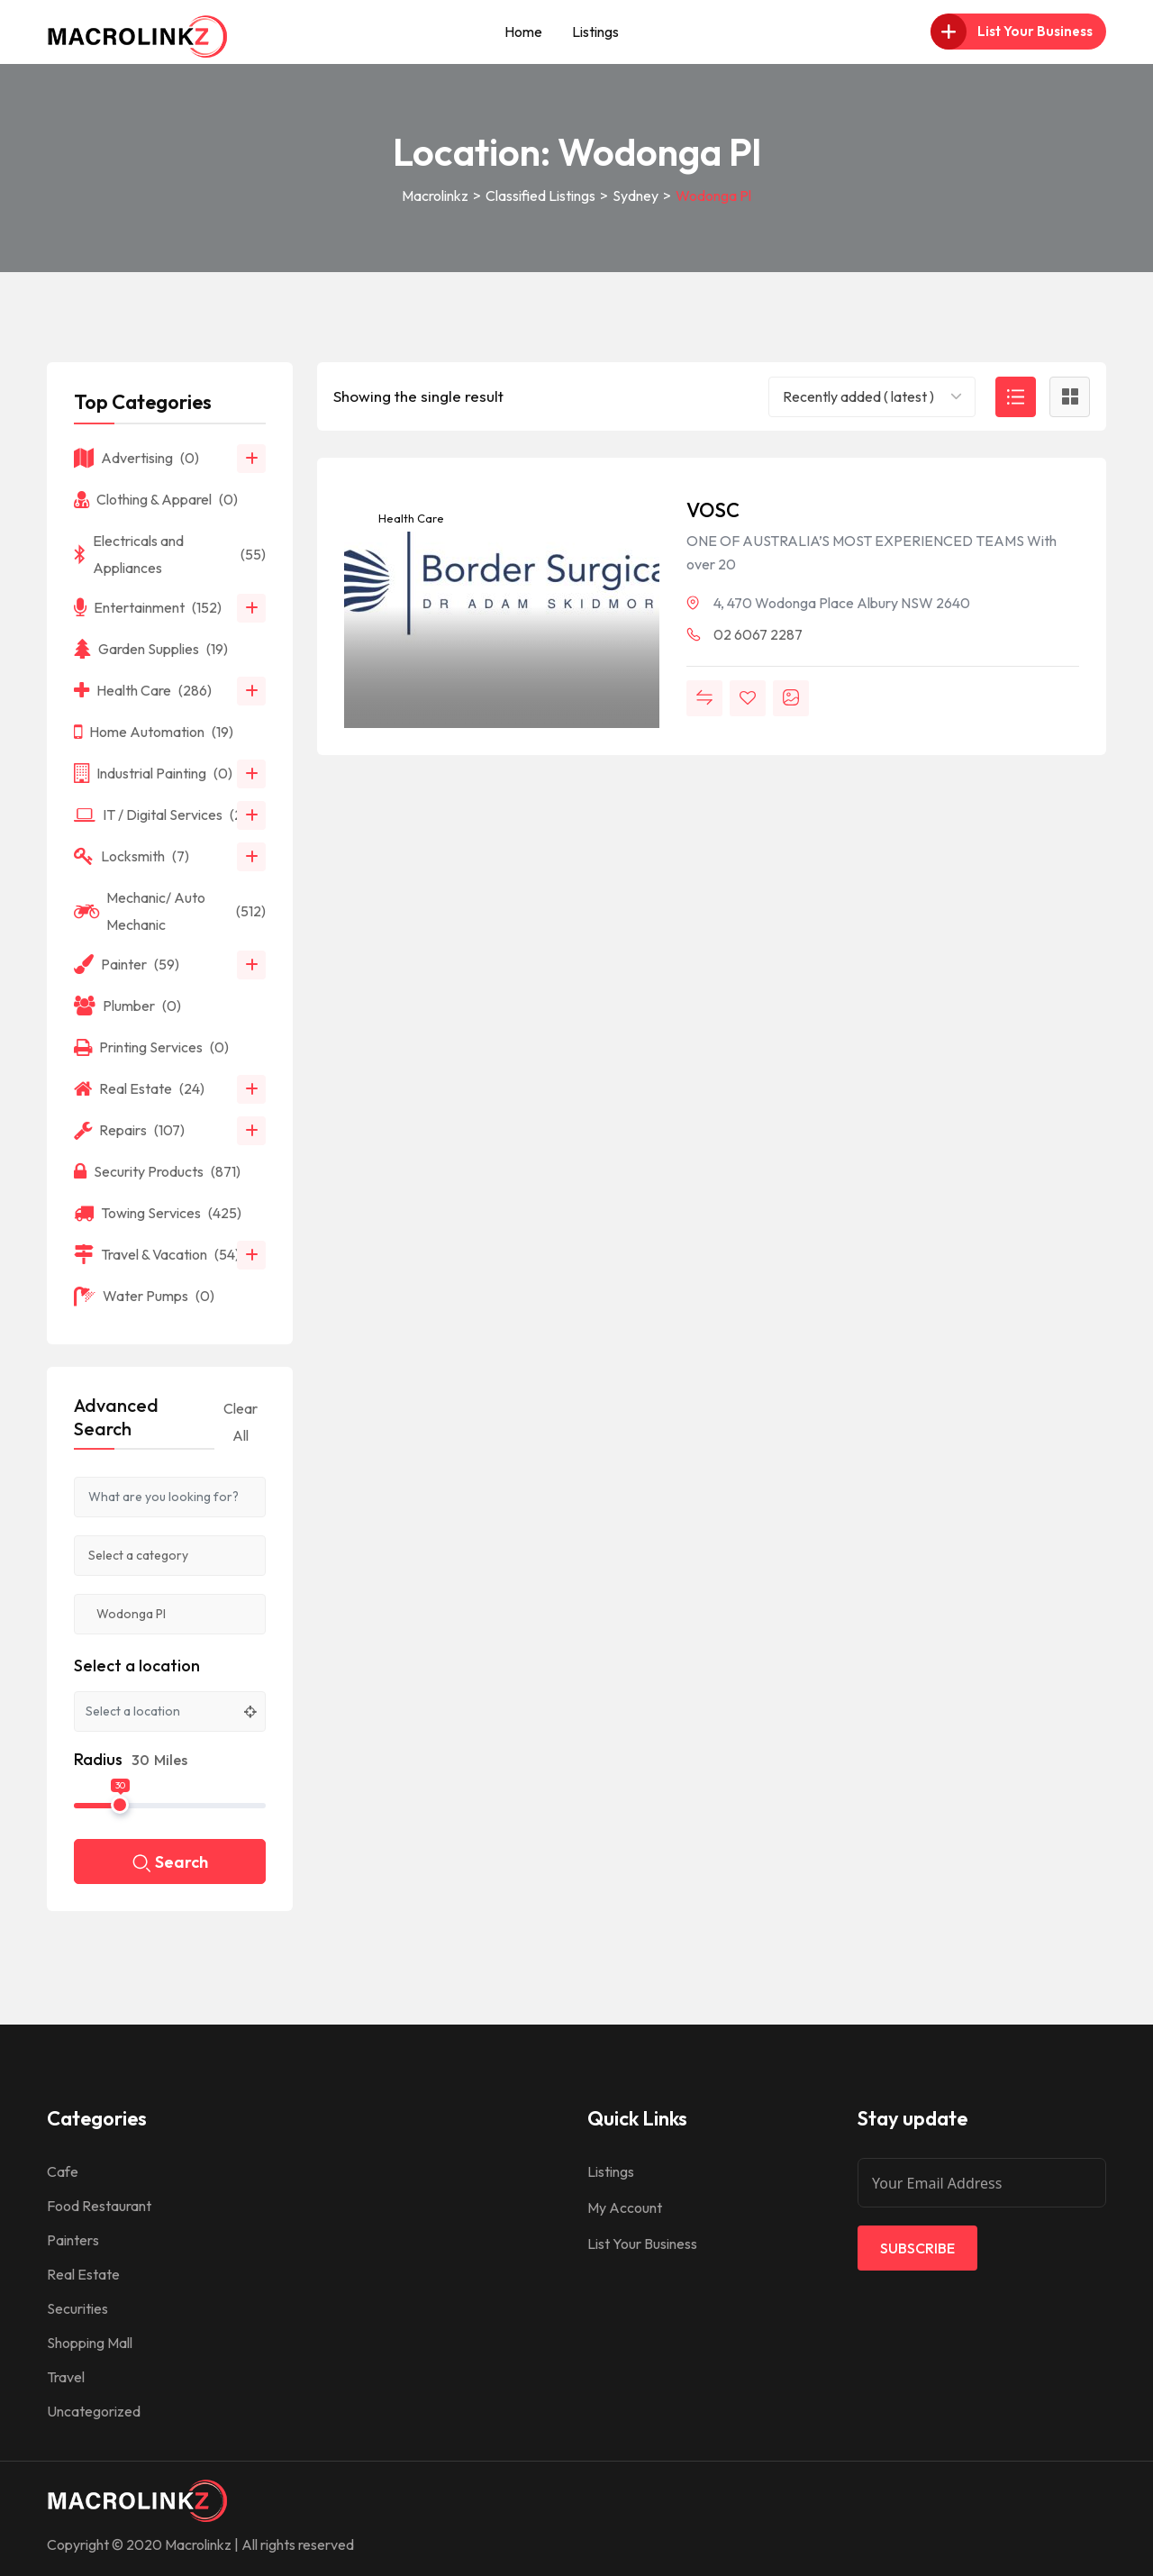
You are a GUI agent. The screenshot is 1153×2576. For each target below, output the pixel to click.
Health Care (410, 518)
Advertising (136, 457)
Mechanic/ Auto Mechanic (170, 910)
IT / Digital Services (164, 814)
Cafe (62, 2171)
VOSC (713, 510)
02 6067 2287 (758, 634)
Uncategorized (94, 2411)
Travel (66, 2377)
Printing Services (151, 1046)
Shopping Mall (89, 2343)
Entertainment (148, 607)
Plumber (127, 1005)
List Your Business (642, 2244)
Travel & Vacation (157, 1254)
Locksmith (131, 855)
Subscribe (917, 2248)
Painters (73, 2240)
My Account (624, 2207)
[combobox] (872, 397)
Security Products (157, 1171)
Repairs (129, 1129)
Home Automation (153, 731)
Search (170, 1864)
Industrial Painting (153, 773)
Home (523, 32)
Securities (77, 2308)
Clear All (240, 1421)
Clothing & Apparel (156, 499)
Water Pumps (144, 1295)
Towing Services (157, 1212)
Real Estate (139, 1088)
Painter (126, 964)
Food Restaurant (99, 2206)
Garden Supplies (151, 648)
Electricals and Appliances (170, 554)
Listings (595, 32)
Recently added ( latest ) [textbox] (858, 396)
